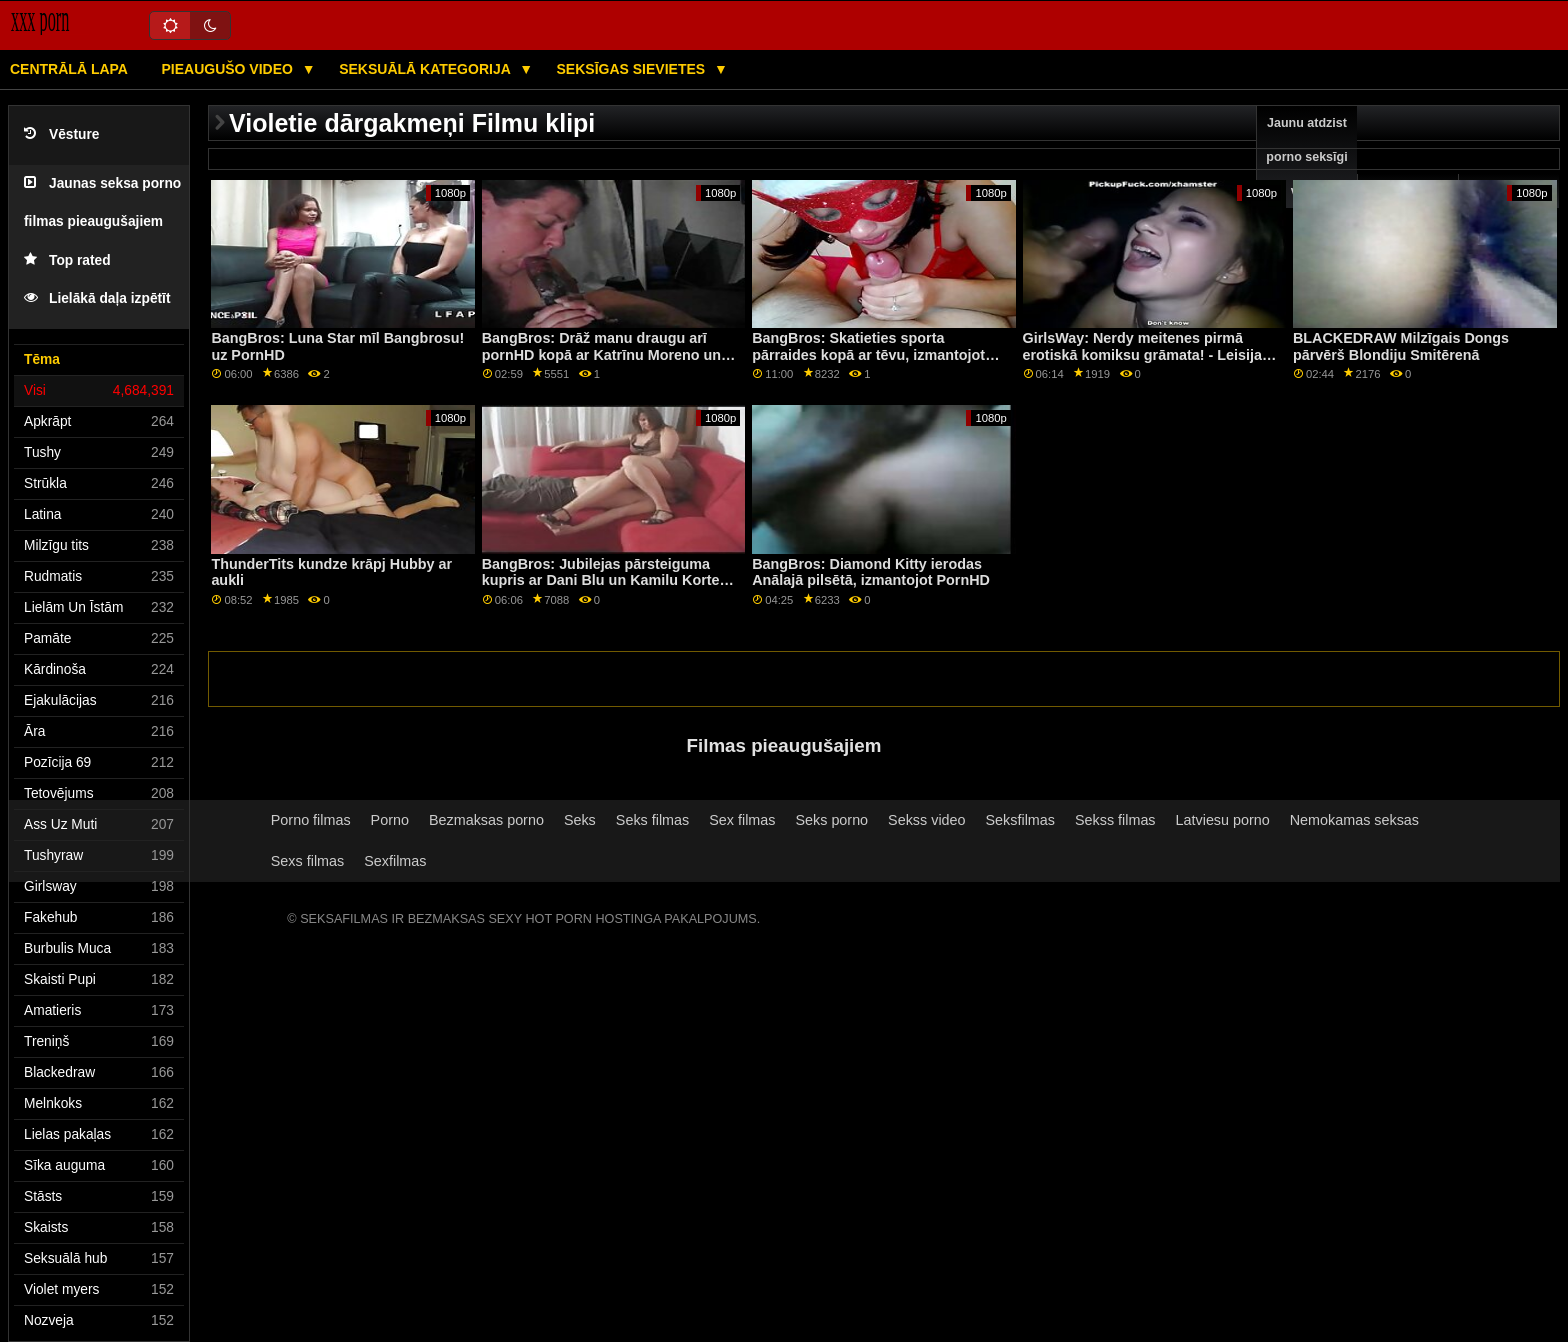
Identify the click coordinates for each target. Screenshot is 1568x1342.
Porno (390, 820)
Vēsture (61, 134)
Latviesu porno (1223, 820)
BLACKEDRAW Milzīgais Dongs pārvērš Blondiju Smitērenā (1401, 346)
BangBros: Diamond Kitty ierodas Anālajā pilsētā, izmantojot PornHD (871, 572)
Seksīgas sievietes (633, 69)
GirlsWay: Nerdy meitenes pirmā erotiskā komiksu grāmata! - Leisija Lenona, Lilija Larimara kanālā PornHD (1142, 363)
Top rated (67, 260)
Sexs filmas (307, 861)
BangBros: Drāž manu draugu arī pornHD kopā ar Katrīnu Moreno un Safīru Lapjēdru (601, 354)
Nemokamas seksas (1354, 820)
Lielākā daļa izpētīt (97, 298)
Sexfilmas (395, 861)
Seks (580, 820)
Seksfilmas (1020, 820)
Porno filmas (311, 820)
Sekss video (926, 820)
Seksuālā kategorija (426, 69)
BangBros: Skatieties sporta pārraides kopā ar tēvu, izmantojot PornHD (868, 354)
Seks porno (831, 820)
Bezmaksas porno (486, 820)
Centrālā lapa (69, 69)
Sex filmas (742, 820)
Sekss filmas (1115, 820)
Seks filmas (652, 820)
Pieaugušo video (228, 69)
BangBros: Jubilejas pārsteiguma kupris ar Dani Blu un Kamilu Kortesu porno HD (609, 580)
